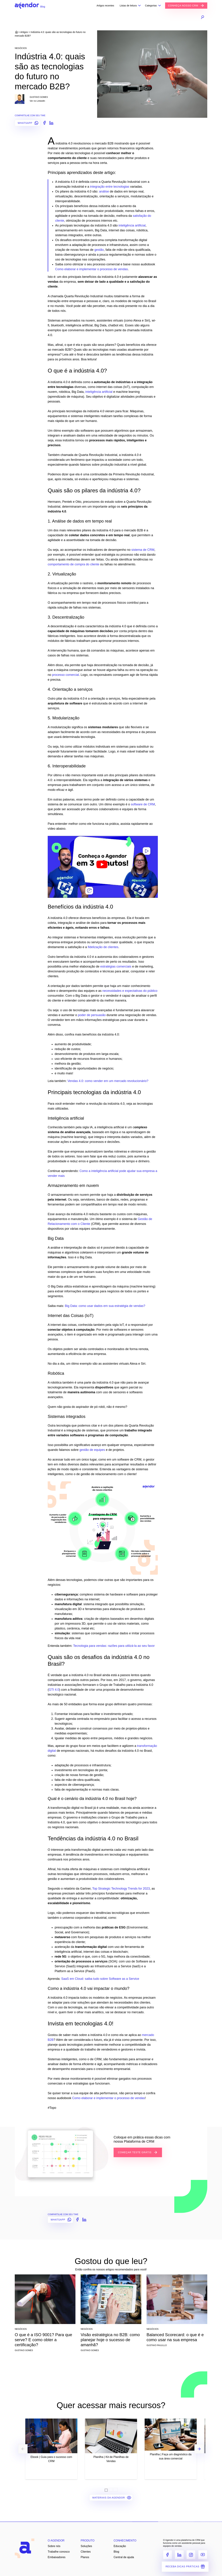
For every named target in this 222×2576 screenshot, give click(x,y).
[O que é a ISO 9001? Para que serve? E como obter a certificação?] (45, 2300)
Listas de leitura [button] (128, 5)
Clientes (86, 2551)
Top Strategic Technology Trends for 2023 (121, 1888)
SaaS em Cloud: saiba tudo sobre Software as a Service (100, 1978)
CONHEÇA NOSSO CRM (186, 5)
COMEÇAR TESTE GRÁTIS (138, 2152)
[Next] (199, 2449)
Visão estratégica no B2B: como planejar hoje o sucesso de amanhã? (110, 2339)
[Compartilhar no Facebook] (44, 122)
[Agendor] (27, 6)
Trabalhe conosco (59, 2551)
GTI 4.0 (54, 1689)
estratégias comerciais (115, 966)
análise (104, 191)
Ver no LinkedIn (37, 101)
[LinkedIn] (179, 2554)
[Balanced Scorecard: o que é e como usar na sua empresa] (177, 2300)
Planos (85, 2557)
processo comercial (65, 675)
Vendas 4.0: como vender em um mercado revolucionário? (107, 1081)
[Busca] (191, 17)
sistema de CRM (142, 549)
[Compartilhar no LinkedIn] (51, 122)
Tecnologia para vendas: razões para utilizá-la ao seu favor (114, 1646)
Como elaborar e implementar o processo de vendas (91, 269)
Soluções (86, 2546)
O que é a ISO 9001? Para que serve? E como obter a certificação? (43, 2339)
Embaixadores (56, 2557)
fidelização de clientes (103, 947)
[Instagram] (190, 2554)
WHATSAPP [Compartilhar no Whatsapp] (28, 123)
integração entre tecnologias (109, 186)
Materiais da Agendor (111, 2498)
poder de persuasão (92, 1015)
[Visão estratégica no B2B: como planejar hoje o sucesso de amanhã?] (111, 2300)
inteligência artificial (132, 225)
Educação (120, 2546)
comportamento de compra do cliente (73, 564)
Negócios (21, 48)
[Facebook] (167, 2554)
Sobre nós (54, 2546)
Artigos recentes (105, 5)
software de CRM (143, 804)
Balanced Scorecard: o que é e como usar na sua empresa (175, 2337)
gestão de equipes (92, 1450)
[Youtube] (202, 2554)
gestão (99, 249)
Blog (116, 2551)
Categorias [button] (151, 5)
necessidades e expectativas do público (129, 990)
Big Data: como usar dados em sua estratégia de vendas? (105, 1306)
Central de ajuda (124, 2557)
